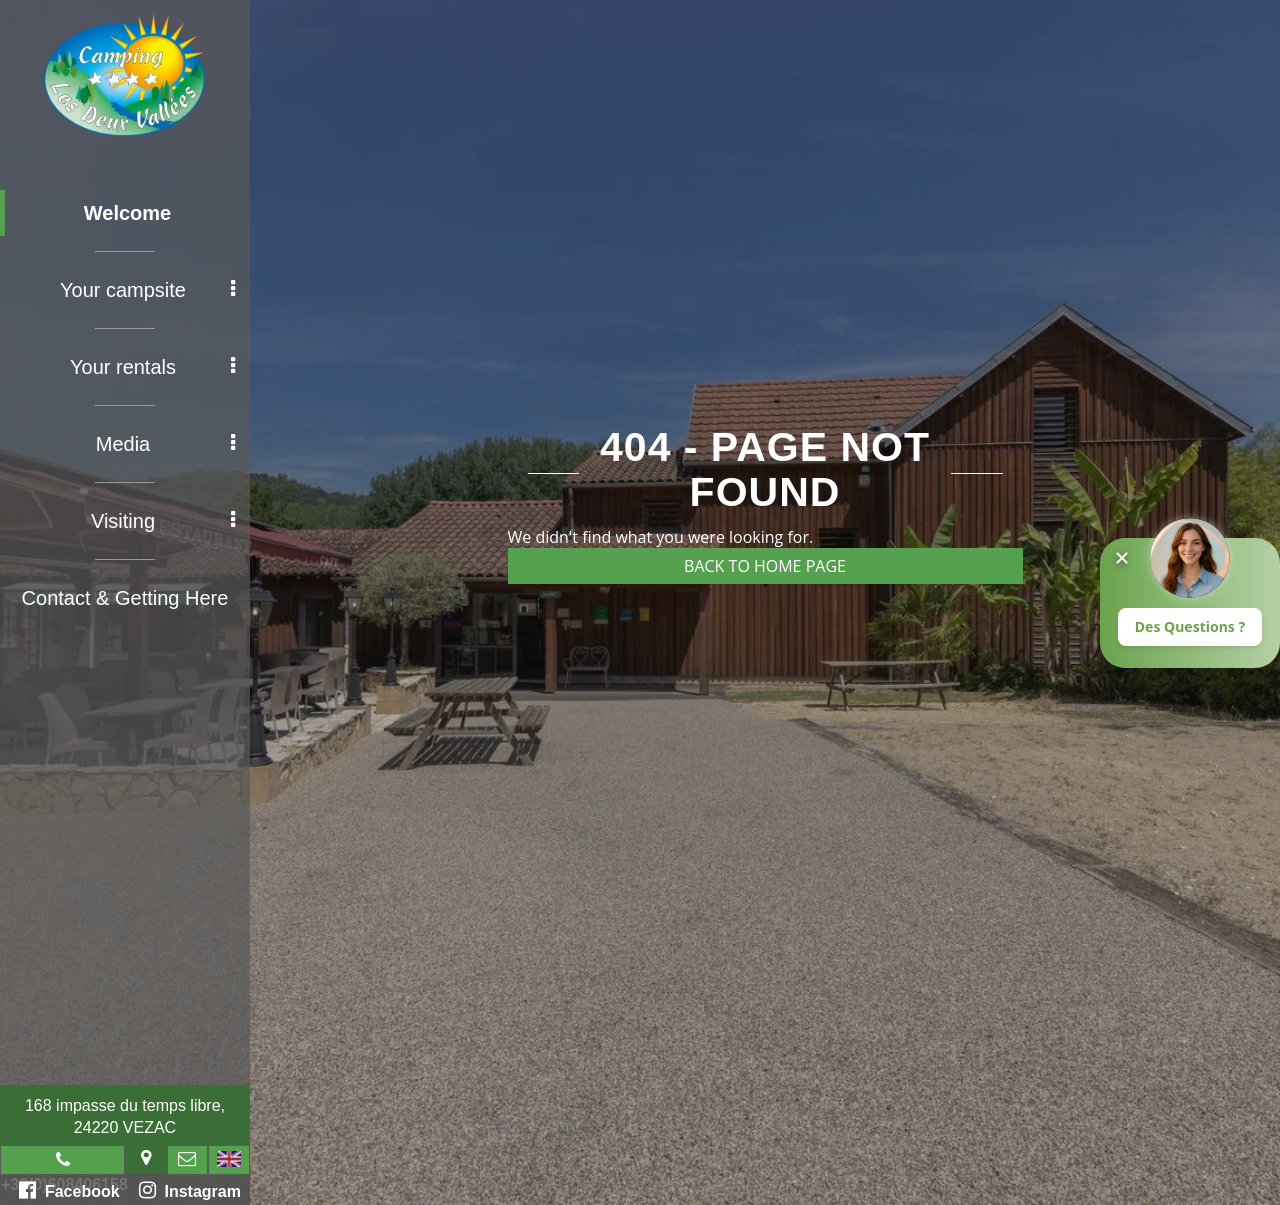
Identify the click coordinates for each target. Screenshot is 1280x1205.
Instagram (190, 1190)
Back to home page (765, 566)
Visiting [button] (163, 521)
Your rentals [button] (152, 367)
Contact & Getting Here (125, 598)
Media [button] (165, 444)
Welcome (127, 213)
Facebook (69, 1190)
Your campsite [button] (147, 290)
